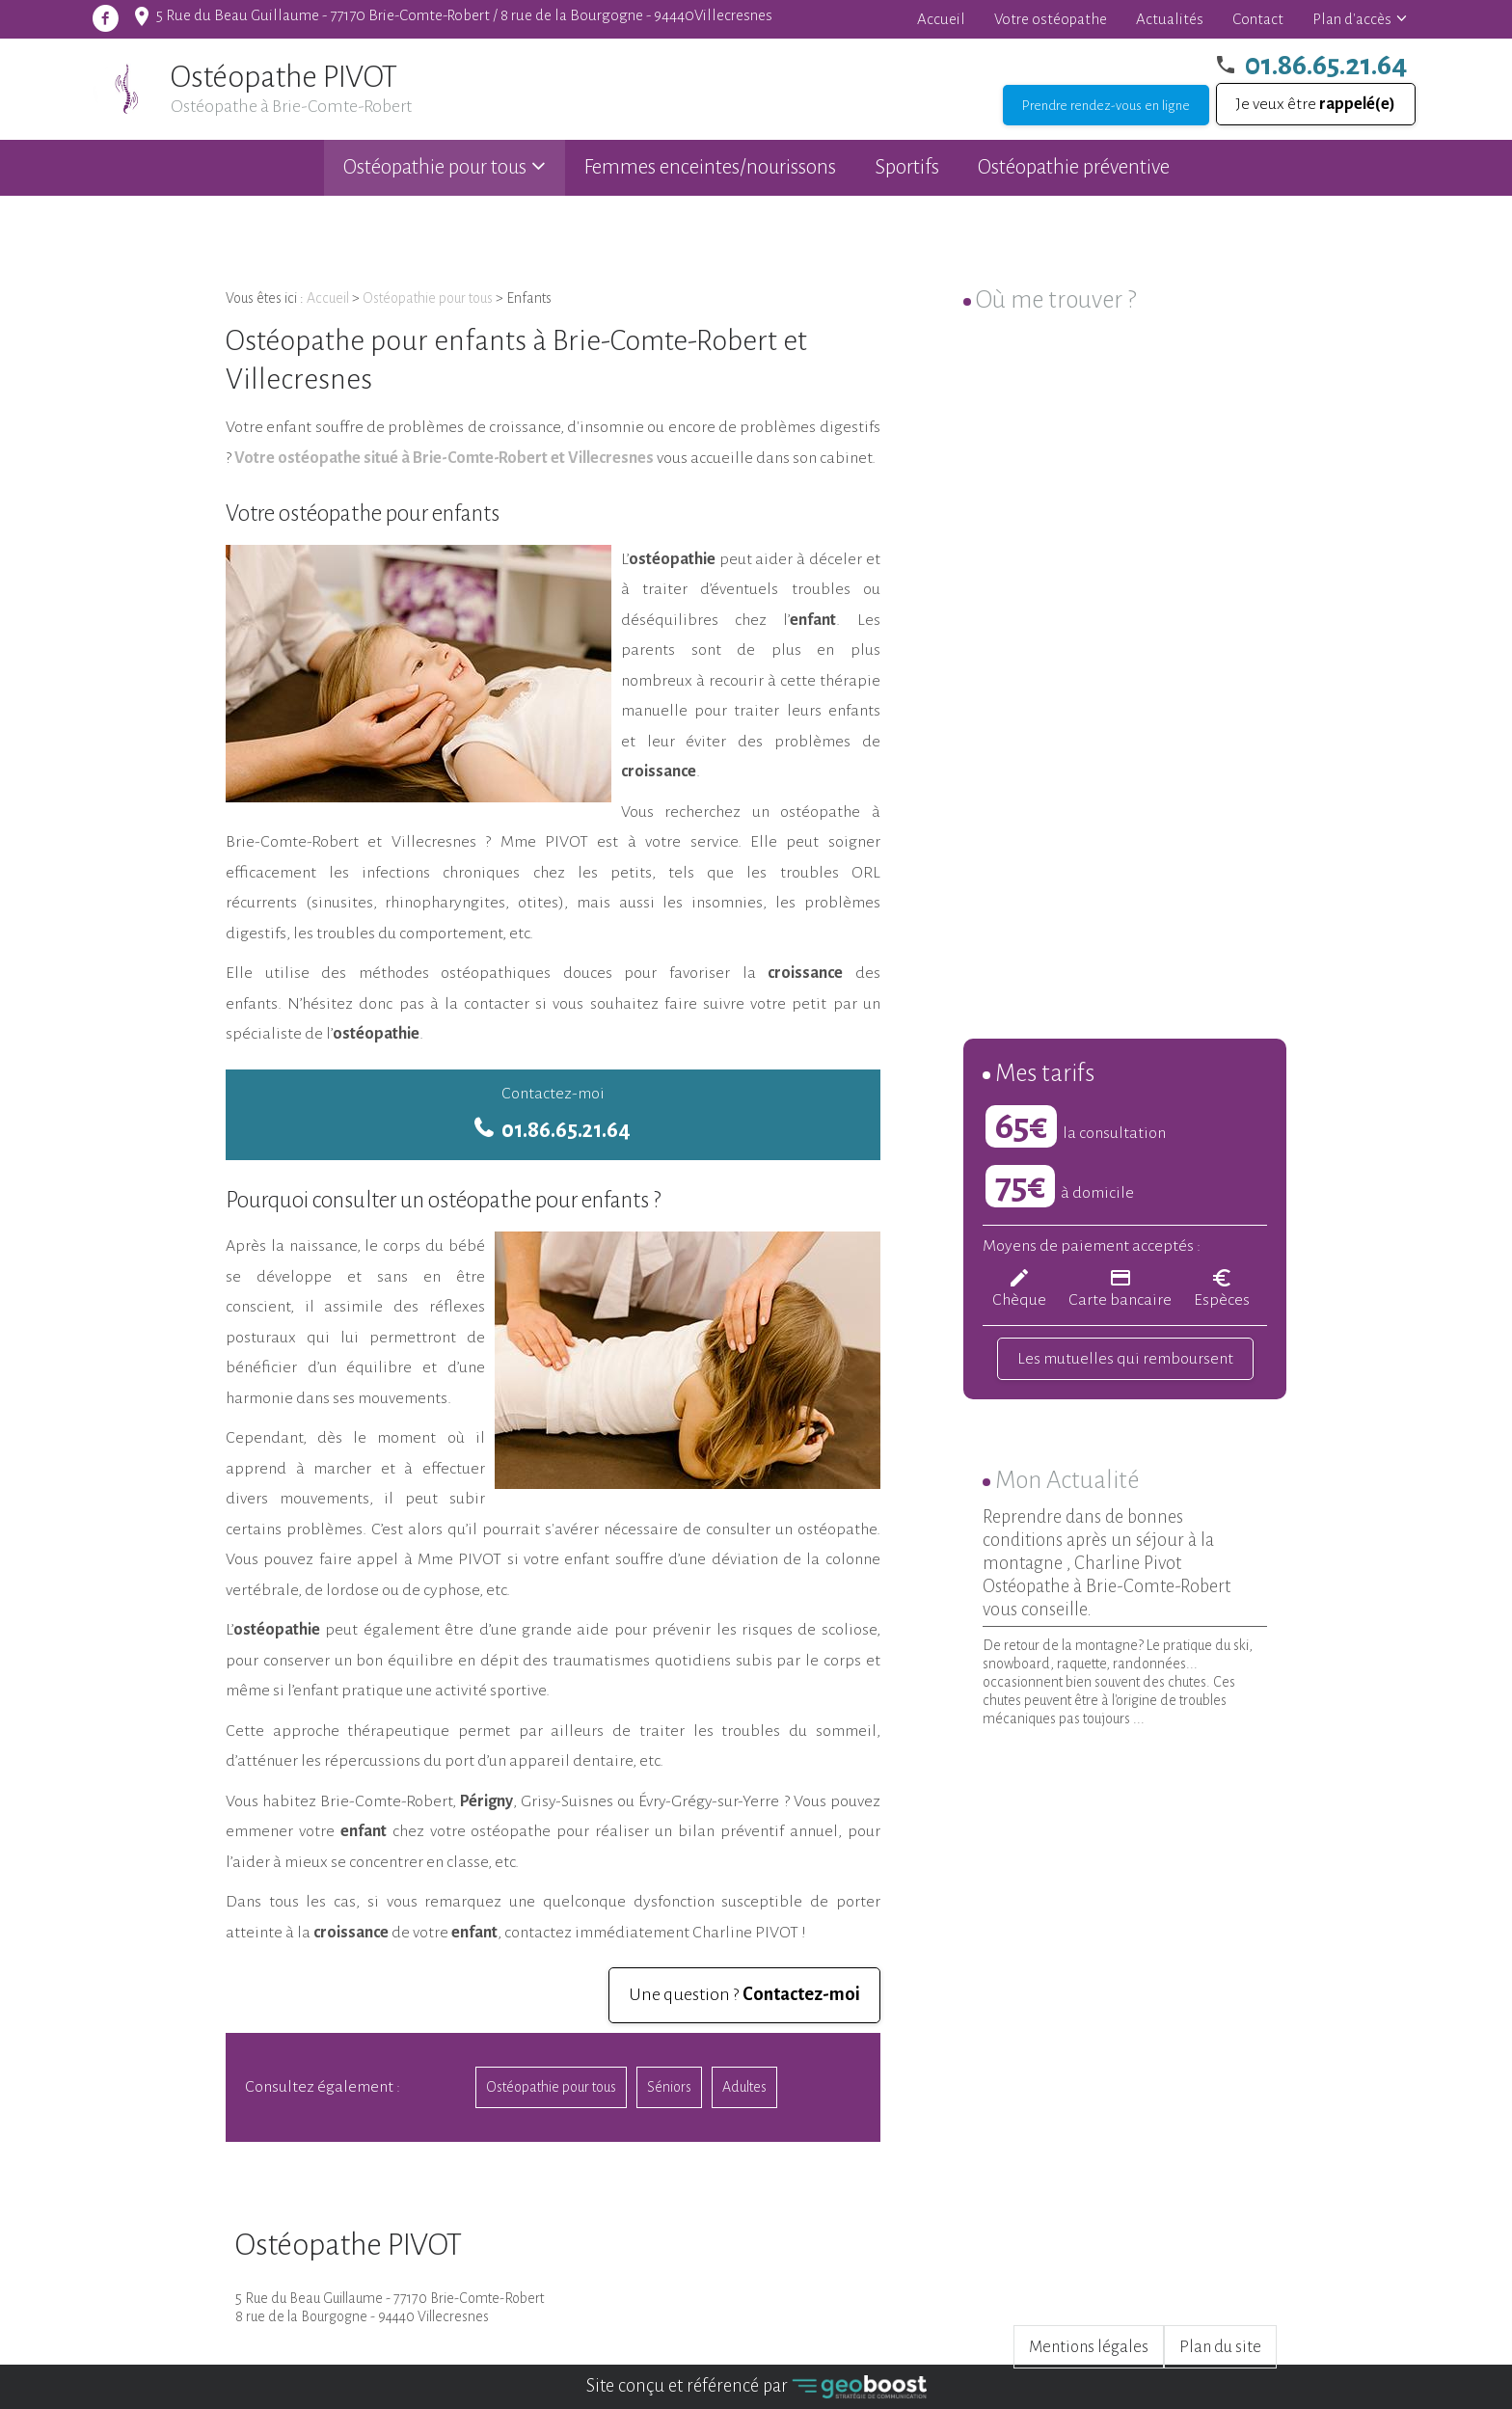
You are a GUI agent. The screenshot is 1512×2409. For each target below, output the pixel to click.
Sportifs (907, 167)
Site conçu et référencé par (756, 2387)
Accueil (941, 19)
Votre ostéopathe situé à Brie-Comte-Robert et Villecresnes (442, 458)
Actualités (1169, 19)
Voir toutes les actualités (1182, 1758)
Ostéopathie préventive (1074, 167)
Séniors (669, 2087)
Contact (1257, 19)
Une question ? (744, 1994)
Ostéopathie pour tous (434, 167)
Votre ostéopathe (1050, 19)
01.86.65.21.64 (1326, 64)
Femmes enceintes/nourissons (710, 167)
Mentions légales (1088, 2347)
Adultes (744, 2087)
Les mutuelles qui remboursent (1125, 1358)
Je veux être (1315, 104)
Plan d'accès (1351, 19)
